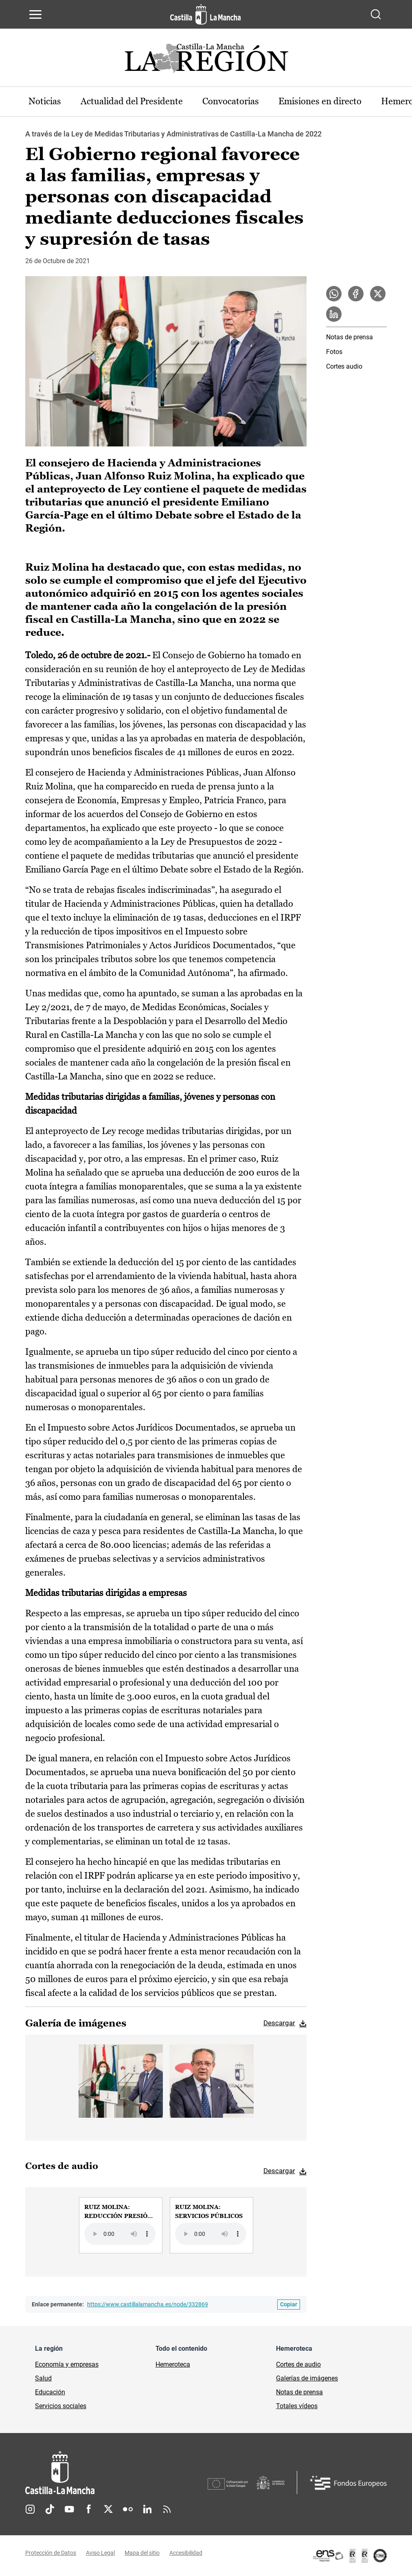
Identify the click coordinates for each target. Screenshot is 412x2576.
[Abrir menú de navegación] (35, 14)
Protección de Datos (50, 2553)
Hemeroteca (173, 2364)
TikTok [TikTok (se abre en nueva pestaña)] (49, 2509)
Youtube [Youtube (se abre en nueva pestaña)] (69, 2509)
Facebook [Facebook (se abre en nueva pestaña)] (89, 2509)
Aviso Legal (100, 2553)
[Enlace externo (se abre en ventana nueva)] (349, 2555)
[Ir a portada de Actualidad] (206, 60)
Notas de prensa (349, 337)
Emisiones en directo (320, 101)
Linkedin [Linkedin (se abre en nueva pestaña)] (147, 2509)
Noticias (44, 101)
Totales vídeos (297, 2406)
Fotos (334, 352)
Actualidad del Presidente (132, 101)
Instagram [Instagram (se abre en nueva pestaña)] (30, 2509)
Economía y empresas (67, 2364)
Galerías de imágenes (307, 2378)
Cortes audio (344, 366)
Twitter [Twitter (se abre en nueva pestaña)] (108, 2509)
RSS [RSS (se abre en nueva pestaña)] (167, 2509)
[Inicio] (116, 2473)
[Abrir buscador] (376, 14)
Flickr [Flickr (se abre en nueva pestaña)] (128, 2509)
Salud (43, 2378)
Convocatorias (230, 101)
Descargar (279, 2023)
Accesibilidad (185, 2553)
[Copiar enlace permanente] (288, 2304)
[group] (121, 2225)
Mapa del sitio (142, 2553)
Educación (50, 2392)
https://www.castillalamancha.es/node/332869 (147, 2304)
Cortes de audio (298, 2364)
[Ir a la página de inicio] (205, 14)
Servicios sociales (60, 2406)
